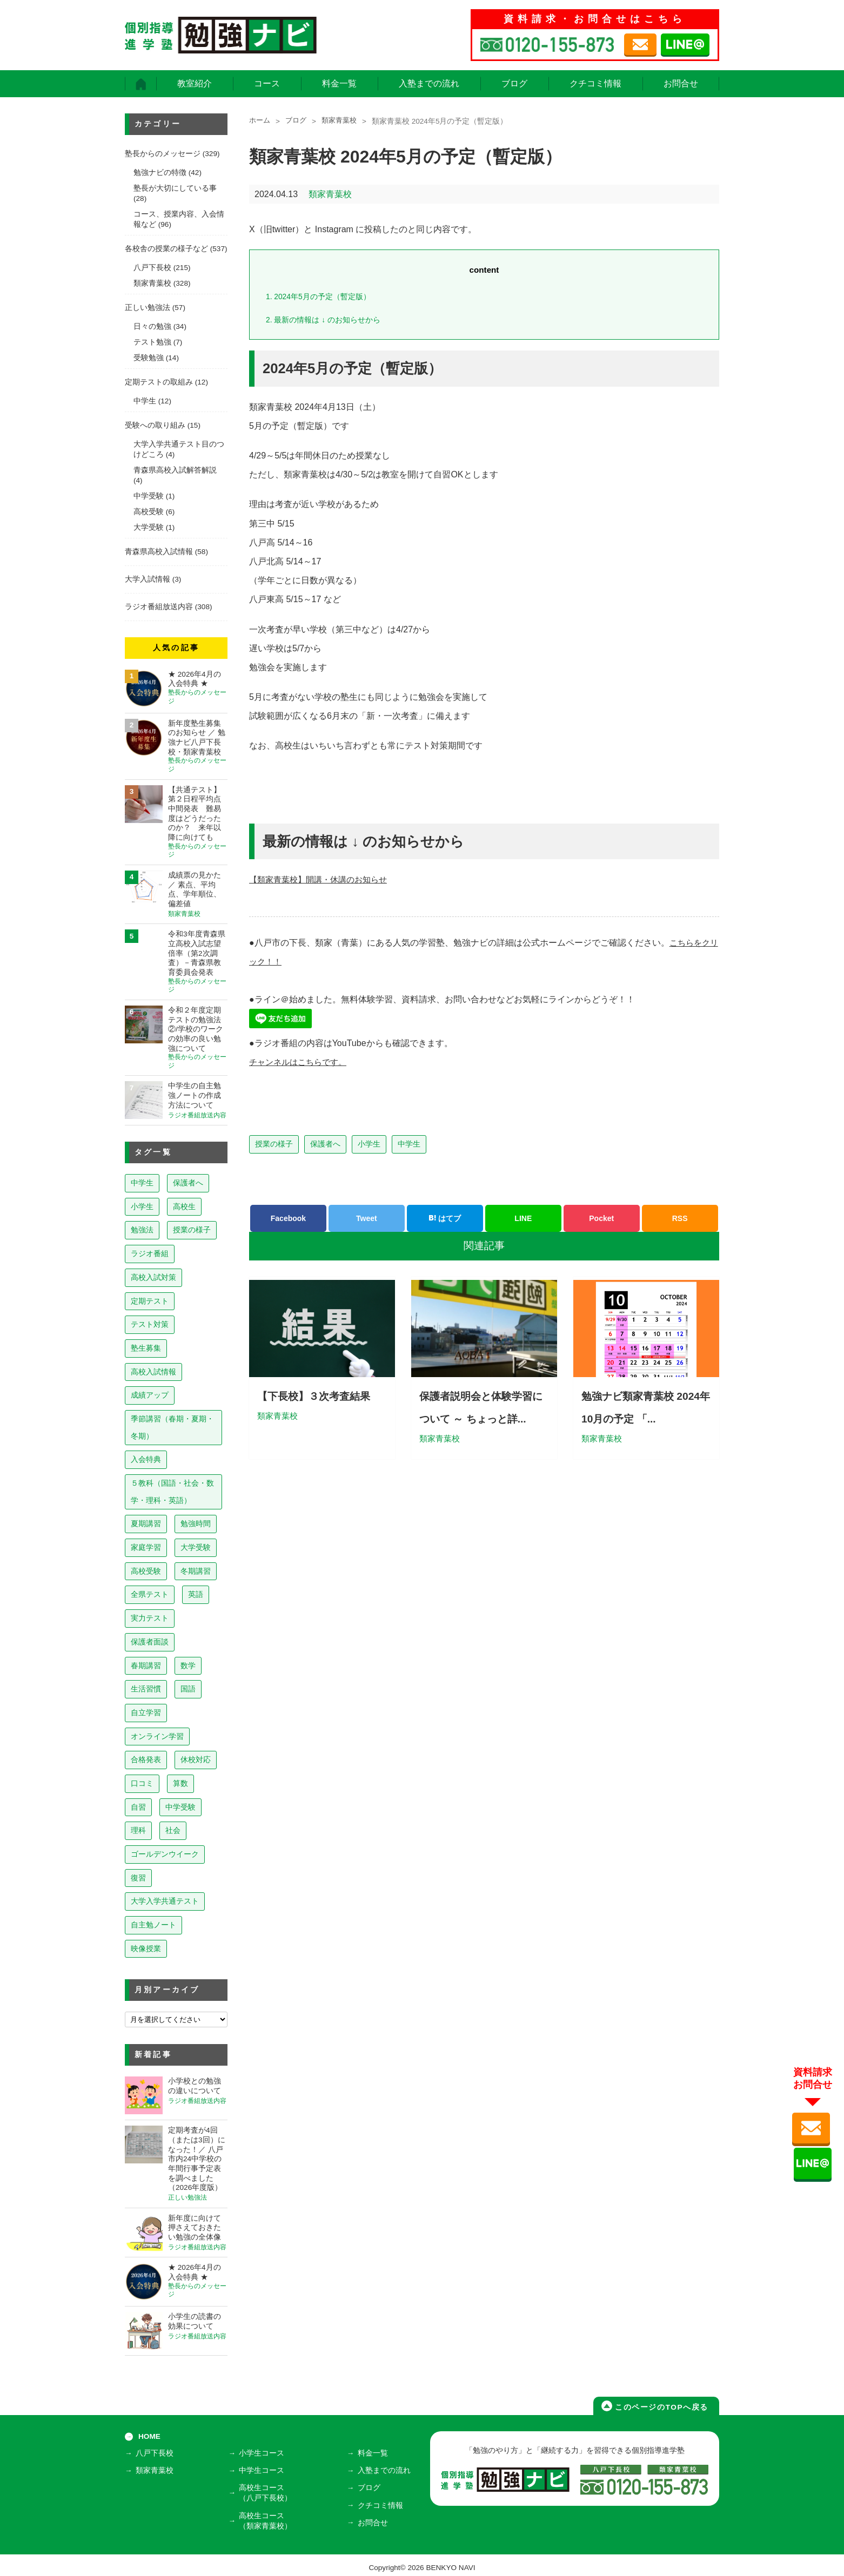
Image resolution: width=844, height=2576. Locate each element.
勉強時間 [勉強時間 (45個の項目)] (195, 1523)
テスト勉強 (152, 342)
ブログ (514, 83)
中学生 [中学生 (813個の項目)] (142, 1182)
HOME (149, 2436)
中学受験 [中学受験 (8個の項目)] (180, 1807)
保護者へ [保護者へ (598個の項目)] (188, 1182)
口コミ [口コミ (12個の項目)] (142, 1783)
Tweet (366, 1218)
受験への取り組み (155, 425)
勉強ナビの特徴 (159, 172)
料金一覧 (339, 83)
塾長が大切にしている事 (175, 188)
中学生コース (263, 2470)
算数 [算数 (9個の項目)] (180, 1783)
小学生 (369, 1143)
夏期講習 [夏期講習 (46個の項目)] (146, 1523)
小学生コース (263, 2455)
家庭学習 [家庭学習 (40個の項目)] (146, 1547)
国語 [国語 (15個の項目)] (188, 1688)
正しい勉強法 (147, 308)
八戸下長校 (152, 268)
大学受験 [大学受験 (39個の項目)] (195, 1547)
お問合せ (681, 83)
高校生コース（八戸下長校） (267, 2491)
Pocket (601, 1218)
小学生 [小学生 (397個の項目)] (142, 1206)
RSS (680, 1218)
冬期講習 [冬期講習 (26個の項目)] (195, 1571)
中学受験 (148, 496)
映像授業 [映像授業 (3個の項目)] (146, 1948)
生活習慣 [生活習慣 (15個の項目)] (146, 1688)
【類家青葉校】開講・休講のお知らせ (322, 879)
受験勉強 (148, 358)
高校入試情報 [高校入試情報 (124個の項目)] (153, 1371)
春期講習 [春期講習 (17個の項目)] (146, 1665)
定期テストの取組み (159, 382)
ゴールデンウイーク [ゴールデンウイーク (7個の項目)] (165, 1854)
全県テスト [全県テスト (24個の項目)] (150, 1594)
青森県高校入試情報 (159, 552)
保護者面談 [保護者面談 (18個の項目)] (150, 1641)
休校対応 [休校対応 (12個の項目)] (195, 1759)
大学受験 (148, 527)
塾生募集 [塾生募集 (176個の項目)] (146, 1348)
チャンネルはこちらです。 (301, 1062)
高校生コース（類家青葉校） (267, 2517)
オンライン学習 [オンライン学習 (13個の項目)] (157, 1736)
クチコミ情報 (595, 83)
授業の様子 (274, 1143)
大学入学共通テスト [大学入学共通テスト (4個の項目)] (165, 1901)
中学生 (409, 1143)
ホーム (260, 121)
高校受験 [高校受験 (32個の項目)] (146, 1571)
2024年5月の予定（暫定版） (322, 296)
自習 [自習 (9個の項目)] (138, 1807)
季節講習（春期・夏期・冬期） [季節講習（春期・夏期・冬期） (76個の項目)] (172, 1427)
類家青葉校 (344, 121)
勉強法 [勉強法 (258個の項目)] (142, 1229)
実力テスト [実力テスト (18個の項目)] (150, 1618)
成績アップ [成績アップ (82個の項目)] (150, 1395)
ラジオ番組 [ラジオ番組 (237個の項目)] (150, 1253)
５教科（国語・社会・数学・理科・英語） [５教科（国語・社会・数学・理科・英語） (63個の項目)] (172, 1492)
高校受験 (148, 512)
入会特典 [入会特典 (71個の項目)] (146, 1459)
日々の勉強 (152, 326)
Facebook (288, 1218)
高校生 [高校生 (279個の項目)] (184, 1206)
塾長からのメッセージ (162, 154)
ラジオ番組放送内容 (159, 607)
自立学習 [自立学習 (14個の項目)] (146, 1712)
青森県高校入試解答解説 (175, 470)
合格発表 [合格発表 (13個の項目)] (146, 1759)
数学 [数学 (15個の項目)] (188, 1665)
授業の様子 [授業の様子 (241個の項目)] (192, 1229)
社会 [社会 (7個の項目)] (172, 1830)
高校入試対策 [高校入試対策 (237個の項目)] (153, 1277)
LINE (523, 1218)
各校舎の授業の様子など (166, 249)
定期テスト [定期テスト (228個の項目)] (150, 1301)
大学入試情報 (147, 579)
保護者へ (325, 1143)
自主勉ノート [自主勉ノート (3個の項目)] (153, 1924)
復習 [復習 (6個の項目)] (138, 1877)
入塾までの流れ (429, 83)
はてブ (444, 1218)
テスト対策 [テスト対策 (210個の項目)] (150, 1324)
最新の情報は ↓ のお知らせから (327, 319)
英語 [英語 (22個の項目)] (195, 1594)
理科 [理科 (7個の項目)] (138, 1830)
